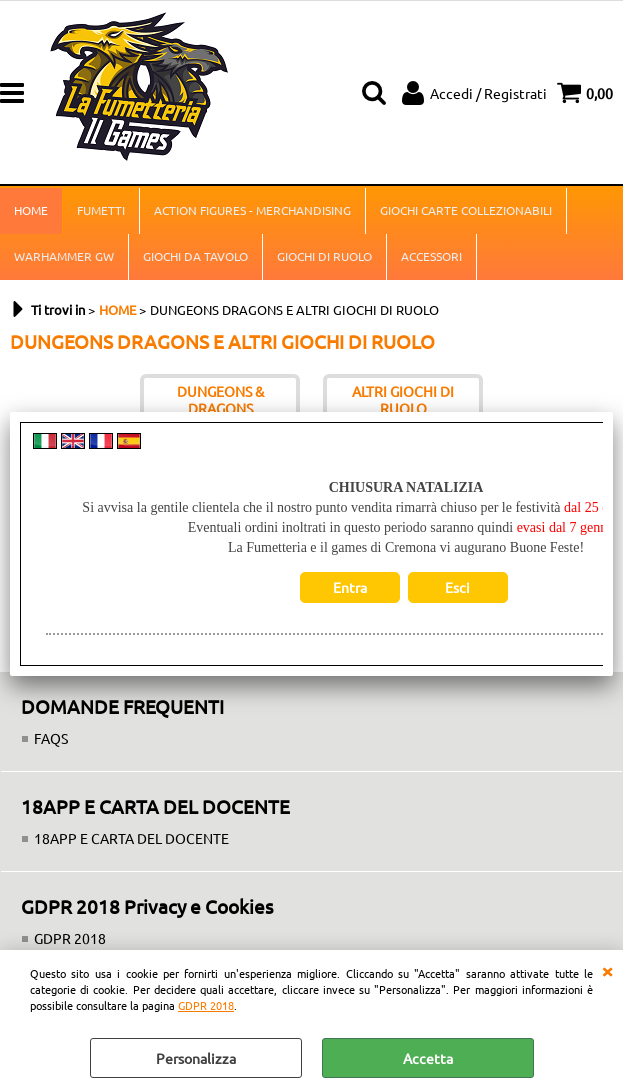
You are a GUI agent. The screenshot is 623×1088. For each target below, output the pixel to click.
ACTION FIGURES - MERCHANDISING (252, 210)
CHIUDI (607, 970)
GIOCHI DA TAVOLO (195, 256)
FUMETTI (101, 210)
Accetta (428, 1058)
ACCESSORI (431, 256)
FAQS (51, 738)
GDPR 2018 (206, 1005)
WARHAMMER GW (64, 256)
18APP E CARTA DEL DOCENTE (131, 838)
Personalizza (196, 1058)
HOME (31, 210)
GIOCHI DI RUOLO (324, 256)
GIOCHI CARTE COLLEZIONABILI (466, 210)
